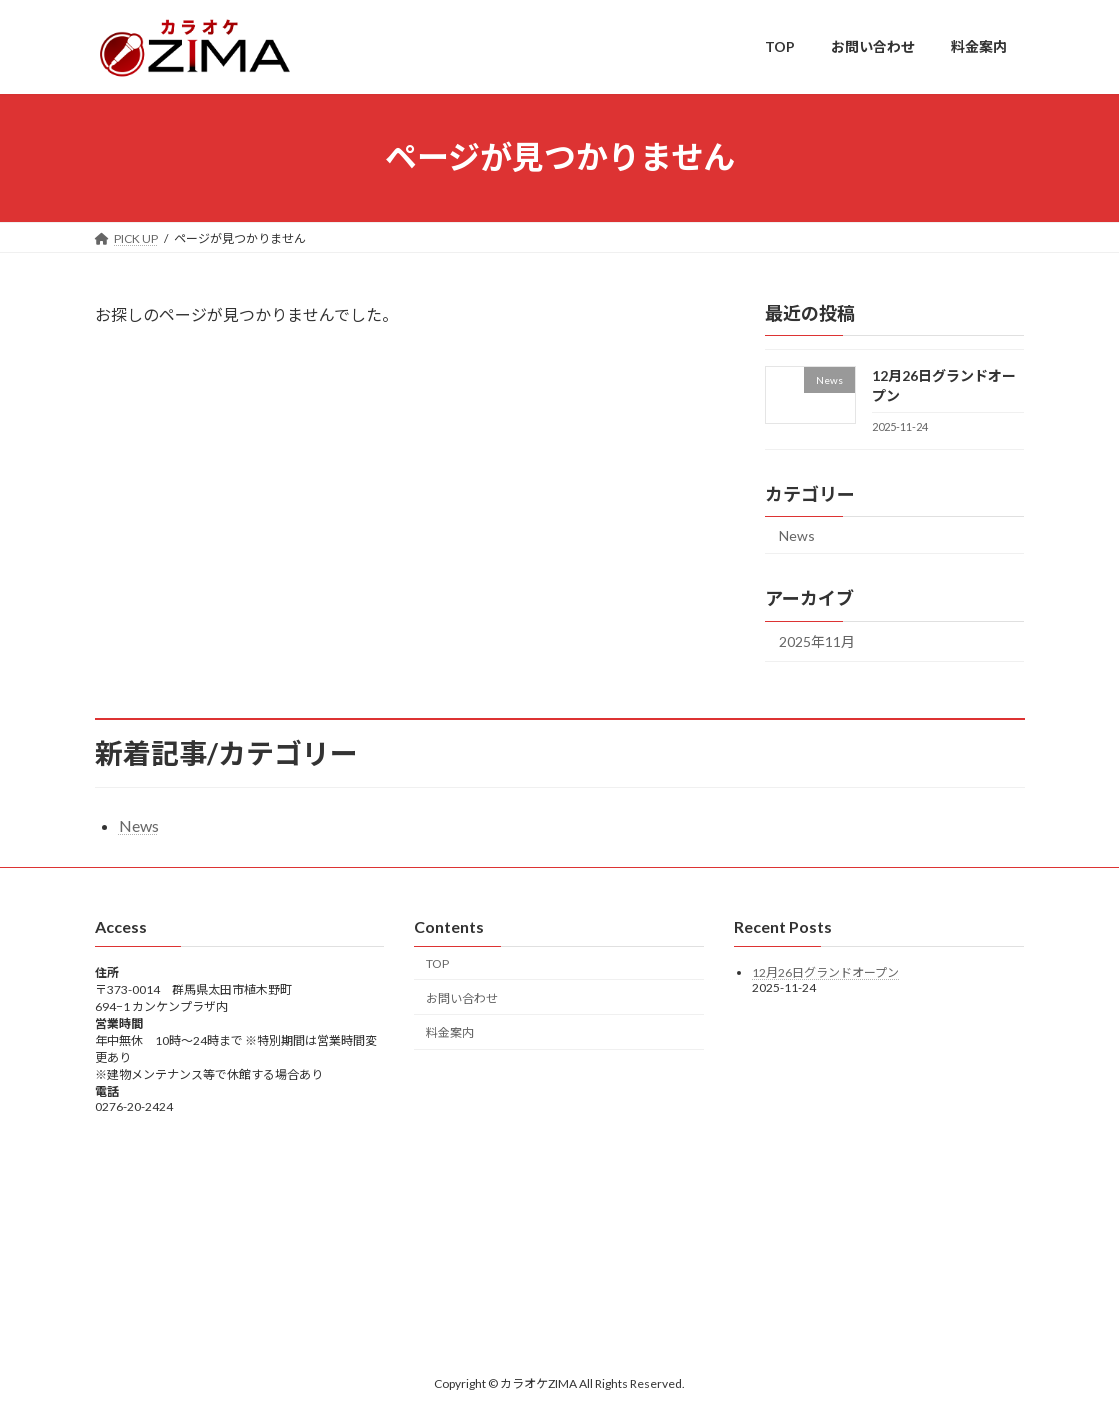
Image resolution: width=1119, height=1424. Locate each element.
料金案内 (450, 1032)
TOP (437, 963)
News (797, 534)
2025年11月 (817, 641)
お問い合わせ (462, 997)
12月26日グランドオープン (825, 972)
